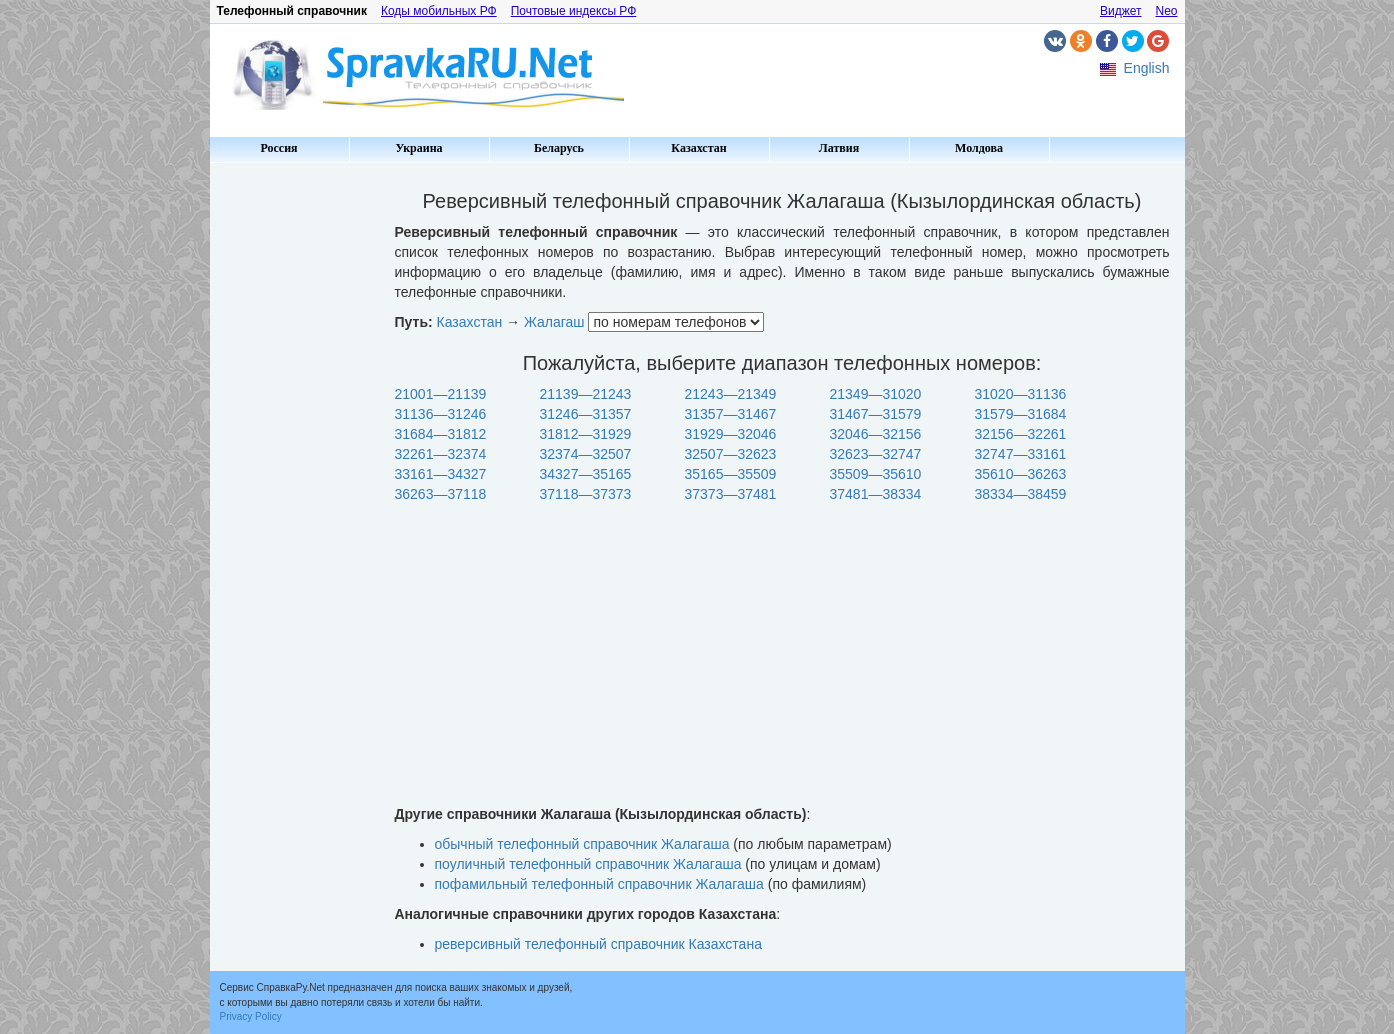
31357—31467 (731, 414)
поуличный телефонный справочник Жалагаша (588, 864)
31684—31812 (441, 434)
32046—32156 (876, 434)
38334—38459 (1021, 494)
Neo (1166, 11)
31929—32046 (731, 434)
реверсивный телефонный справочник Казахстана (598, 944)
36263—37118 (441, 494)
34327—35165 (586, 474)
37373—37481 (731, 494)
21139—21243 (586, 394)
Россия (278, 148)
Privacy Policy (251, 1016)
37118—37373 (586, 494)
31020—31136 (1021, 394)
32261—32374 (441, 454)
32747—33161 (1021, 454)
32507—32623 (731, 454)
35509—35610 (876, 474)
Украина (418, 148)
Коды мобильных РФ (439, 11)
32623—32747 (876, 454)
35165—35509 (731, 474)
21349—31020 (876, 394)
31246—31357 (586, 414)
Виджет (1121, 11)
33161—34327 (441, 474)
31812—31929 (586, 434)
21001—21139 (441, 394)
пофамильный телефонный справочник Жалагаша (599, 884)
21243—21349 (731, 394)
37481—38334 (876, 494)
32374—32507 (586, 454)
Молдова (979, 148)
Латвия (839, 148)
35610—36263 (1021, 474)
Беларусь (559, 148)
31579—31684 (1021, 414)
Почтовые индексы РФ (574, 11)
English (1147, 68)
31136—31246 (441, 414)
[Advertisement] (295, 470)
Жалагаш (554, 322)
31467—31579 (876, 414)
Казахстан (698, 148)
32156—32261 (1021, 434)
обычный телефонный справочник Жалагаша (582, 844)
